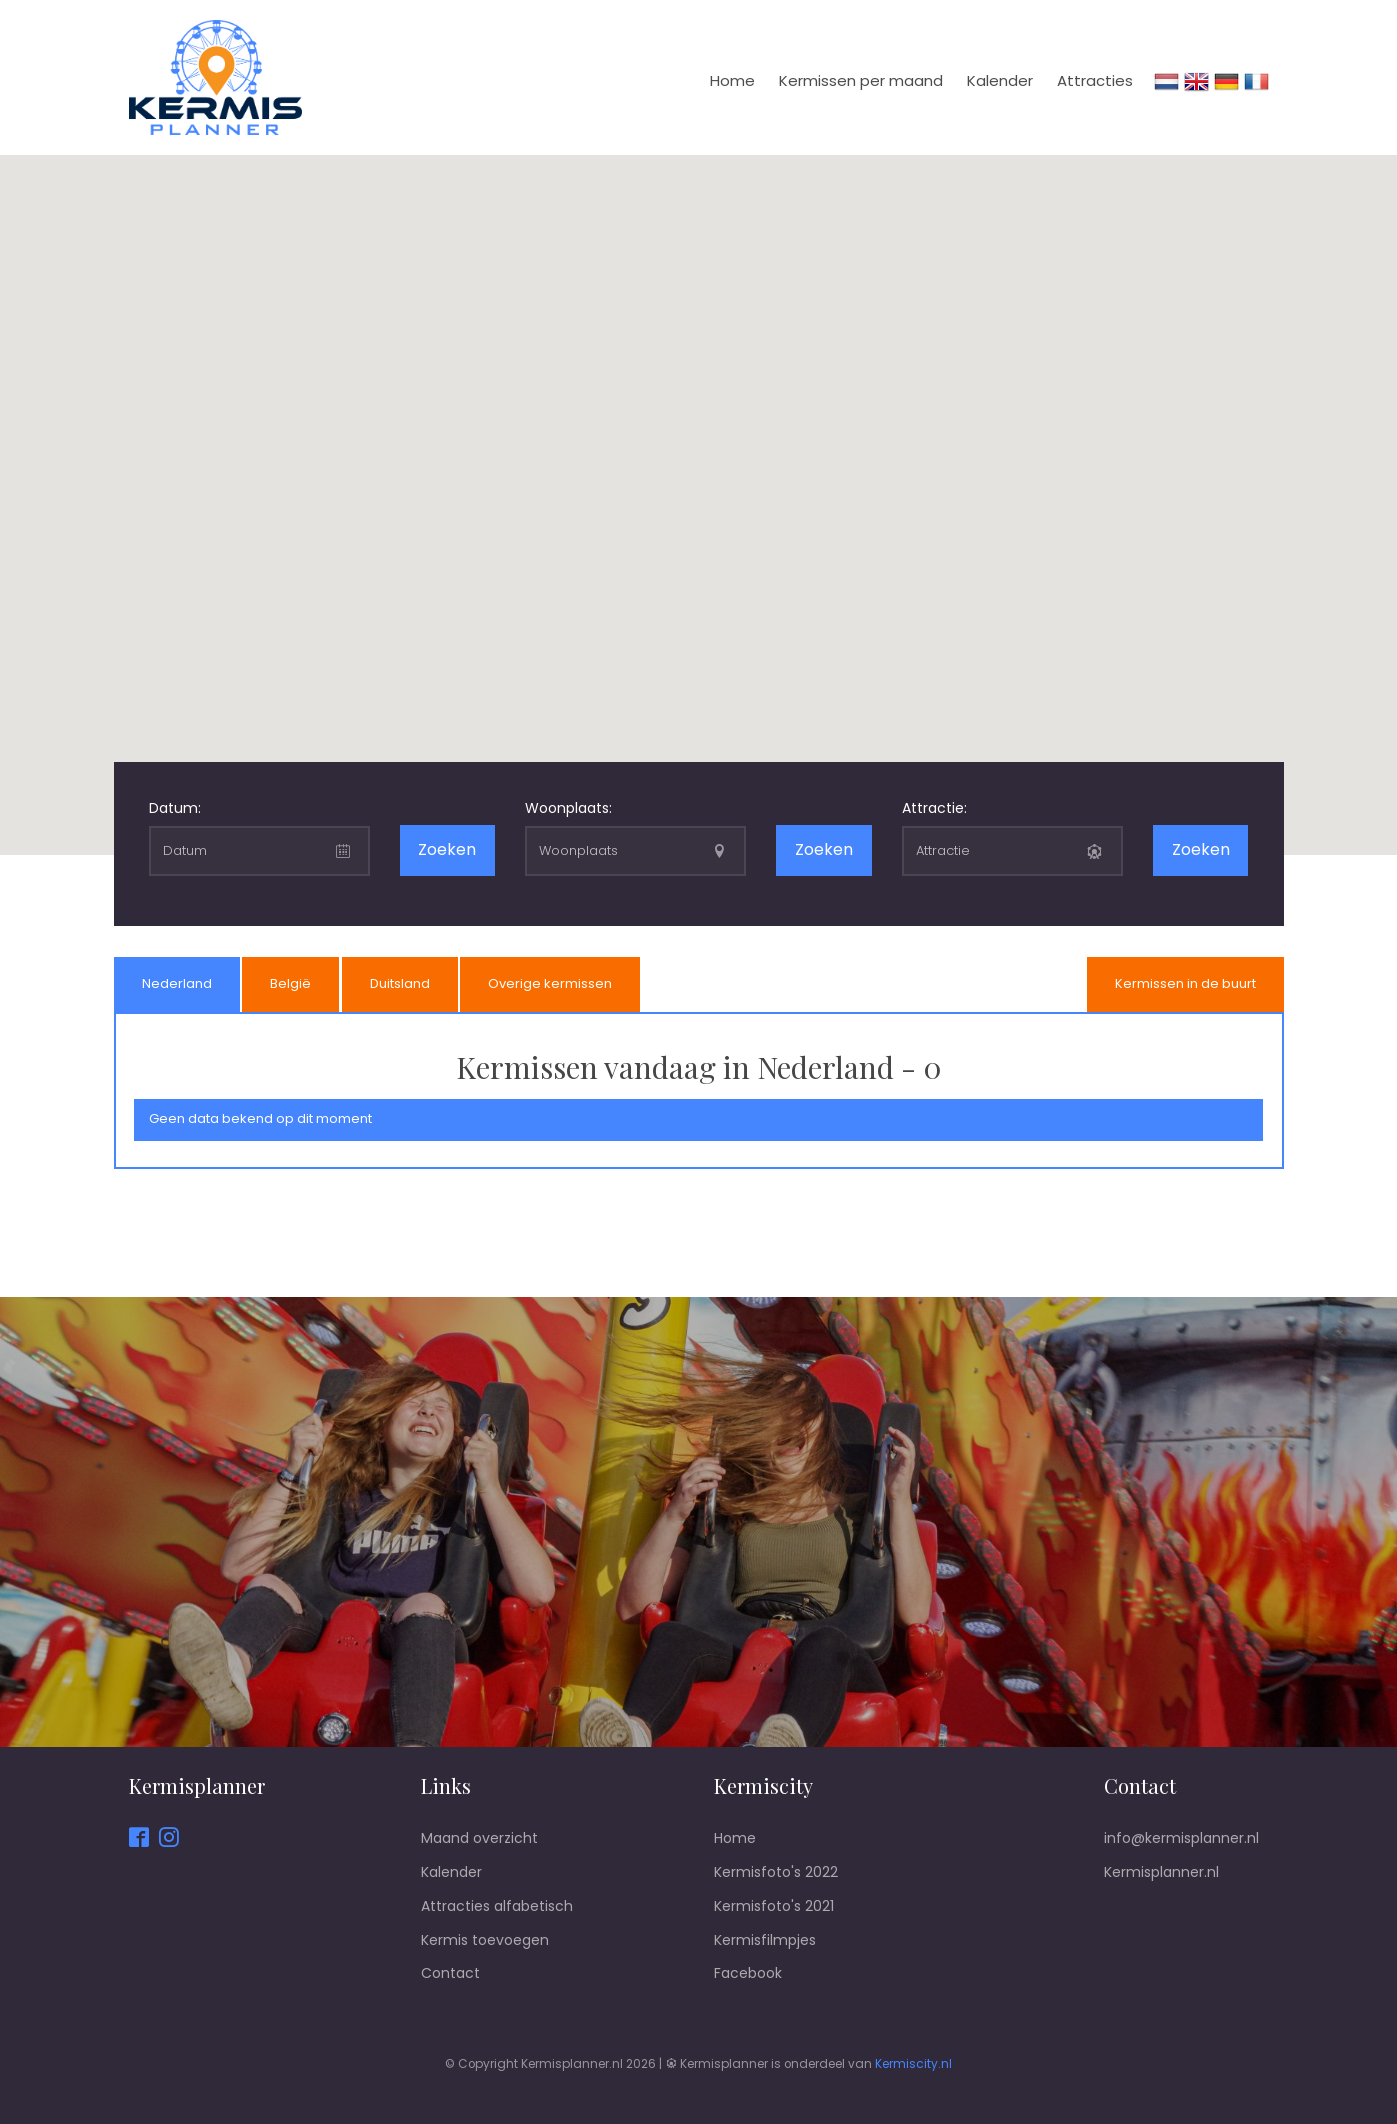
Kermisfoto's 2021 (774, 1906)
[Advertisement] (699, 1244)
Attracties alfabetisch (497, 1906)
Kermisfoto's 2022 (776, 1872)
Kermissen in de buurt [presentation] (1185, 983)
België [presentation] (290, 983)
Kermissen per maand (861, 80)
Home (732, 80)
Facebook (748, 1973)
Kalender (1000, 80)
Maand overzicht (479, 1838)
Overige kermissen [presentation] (550, 983)
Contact (450, 1973)
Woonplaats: (568, 808)
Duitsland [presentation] (400, 983)
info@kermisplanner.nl (1181, 1838)
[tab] (177, 985)
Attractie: (934, 808)
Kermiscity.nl (913, 2064)
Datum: (175, 808)
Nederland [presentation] (177, 983)
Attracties (1095, 80)
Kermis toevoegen (485, 1940)
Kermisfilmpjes (765, 1940)
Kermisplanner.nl (1161, 1872)
